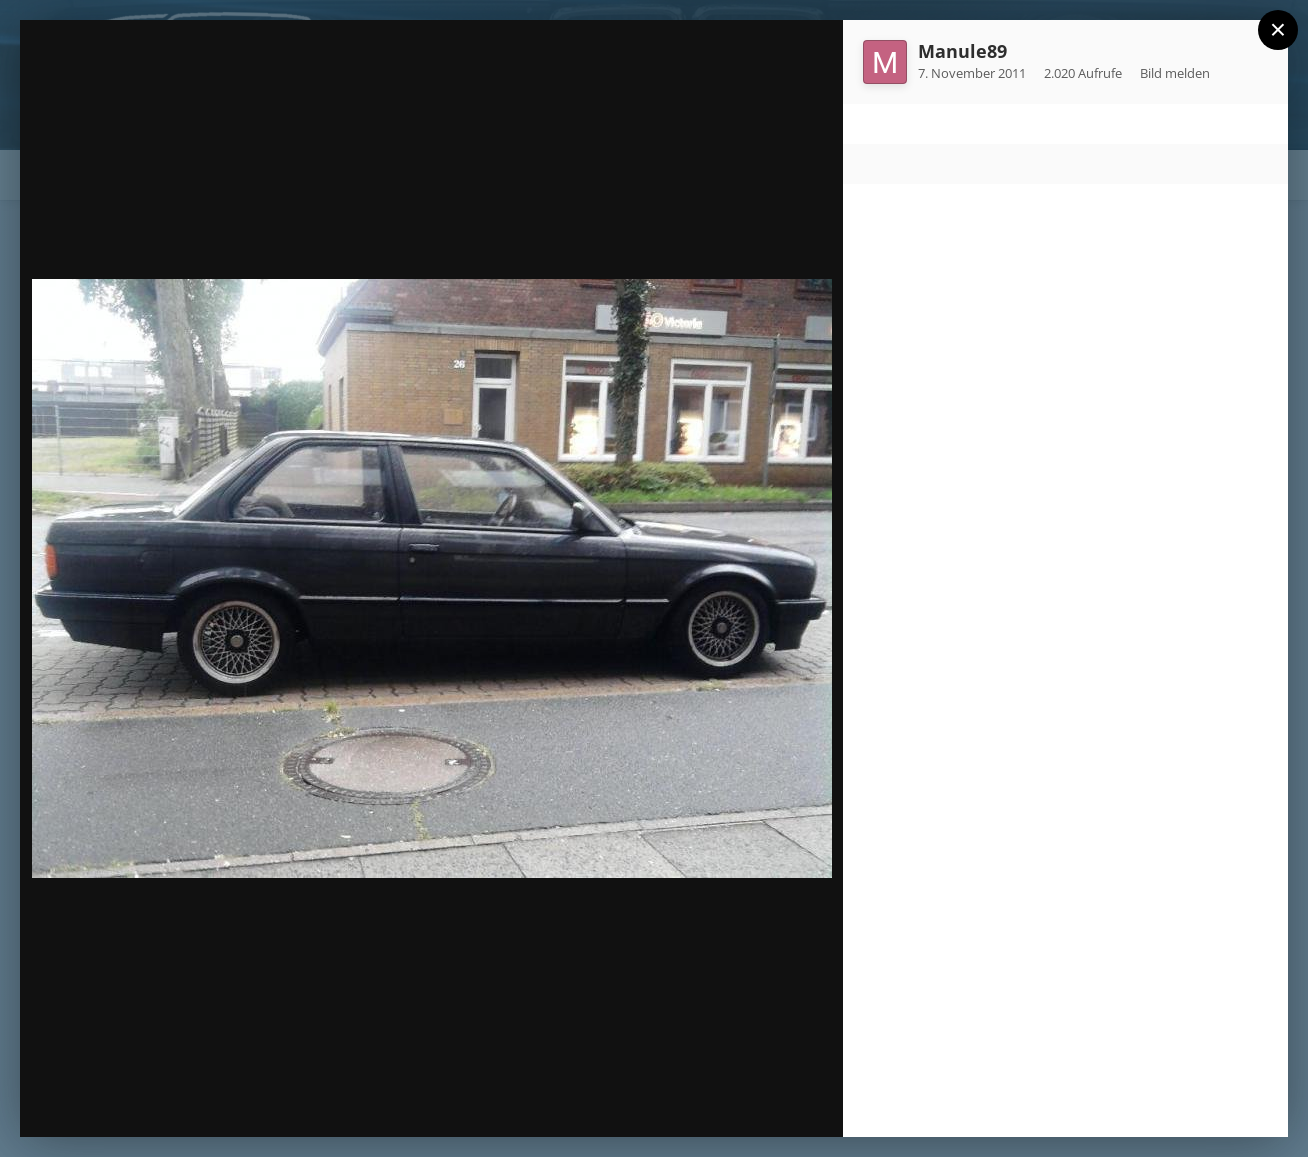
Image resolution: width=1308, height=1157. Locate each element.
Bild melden (1175, 73)
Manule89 (962, 51)
